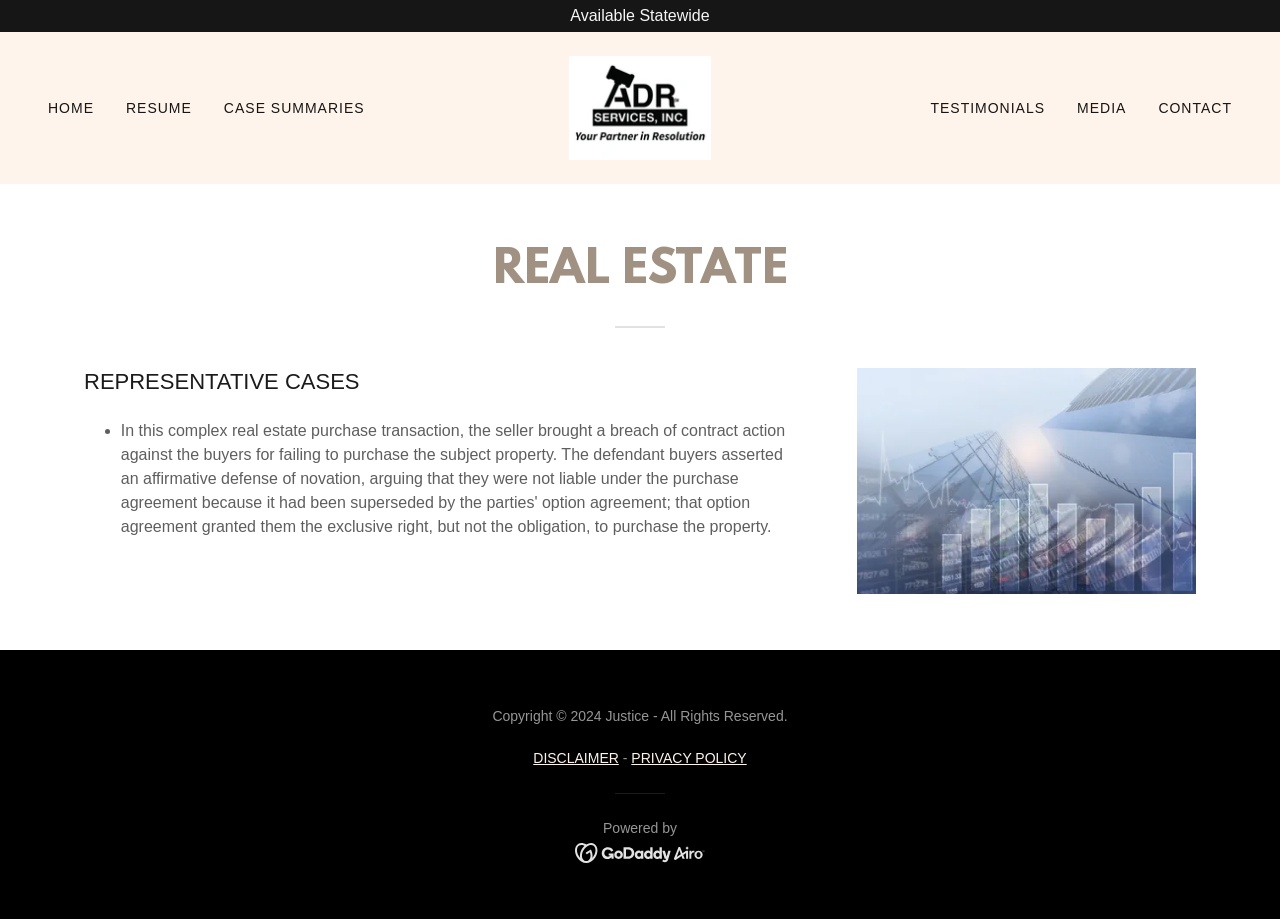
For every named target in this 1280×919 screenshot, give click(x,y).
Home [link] (71, 108)
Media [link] (1101, 108)
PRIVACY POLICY (688, 758)
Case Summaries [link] (294, 108)
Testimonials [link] (987, 108)
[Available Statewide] (640, 16)
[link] (640, 106)
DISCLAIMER (576, 758)
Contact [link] (1195, 108)
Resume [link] (159, 108)
